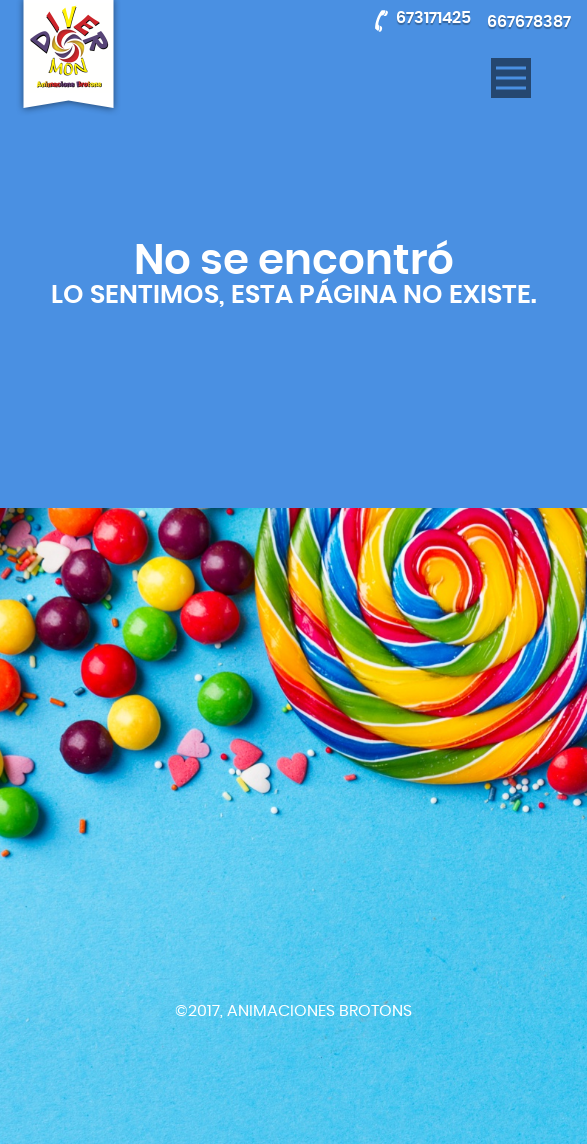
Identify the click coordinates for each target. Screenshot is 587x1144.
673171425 (433, 18)
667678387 (529, 22)
